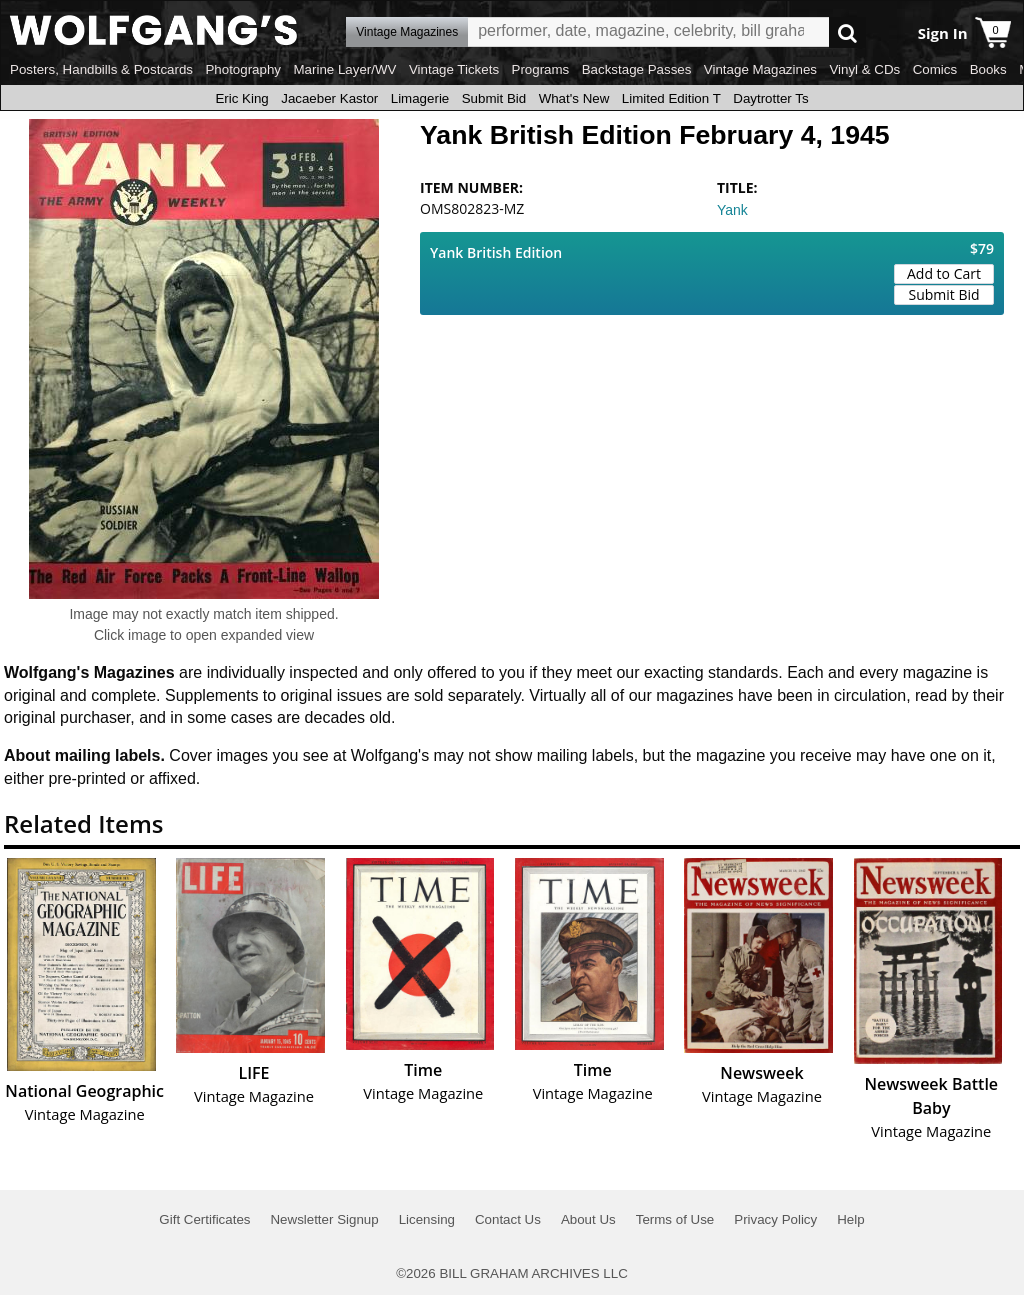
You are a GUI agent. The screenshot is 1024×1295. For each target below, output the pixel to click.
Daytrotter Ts (770, 98)
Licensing (427, 1219)
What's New (574, 98)
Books (988, 69)
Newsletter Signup (324, 1219)
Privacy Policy (775, 1219)
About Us (588, 1219)
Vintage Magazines (760, 69)
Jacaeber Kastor (329, 98)
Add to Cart (944, 273)
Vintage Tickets (454, 69)
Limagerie (420, 98)
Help (850, 1219)
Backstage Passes (637, 69)
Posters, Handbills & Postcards (101, 69)
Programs (541, 69)
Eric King (241, 98)
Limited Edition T (671, 98)
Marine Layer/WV (344, 69)
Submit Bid (494, 98)
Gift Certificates (204, 1219)
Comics (935, 69)
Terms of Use (675, 1219)
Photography (243, 69)
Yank (732, 210)
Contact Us (508, 1219)
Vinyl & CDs (864, 69)
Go (847, 32)
